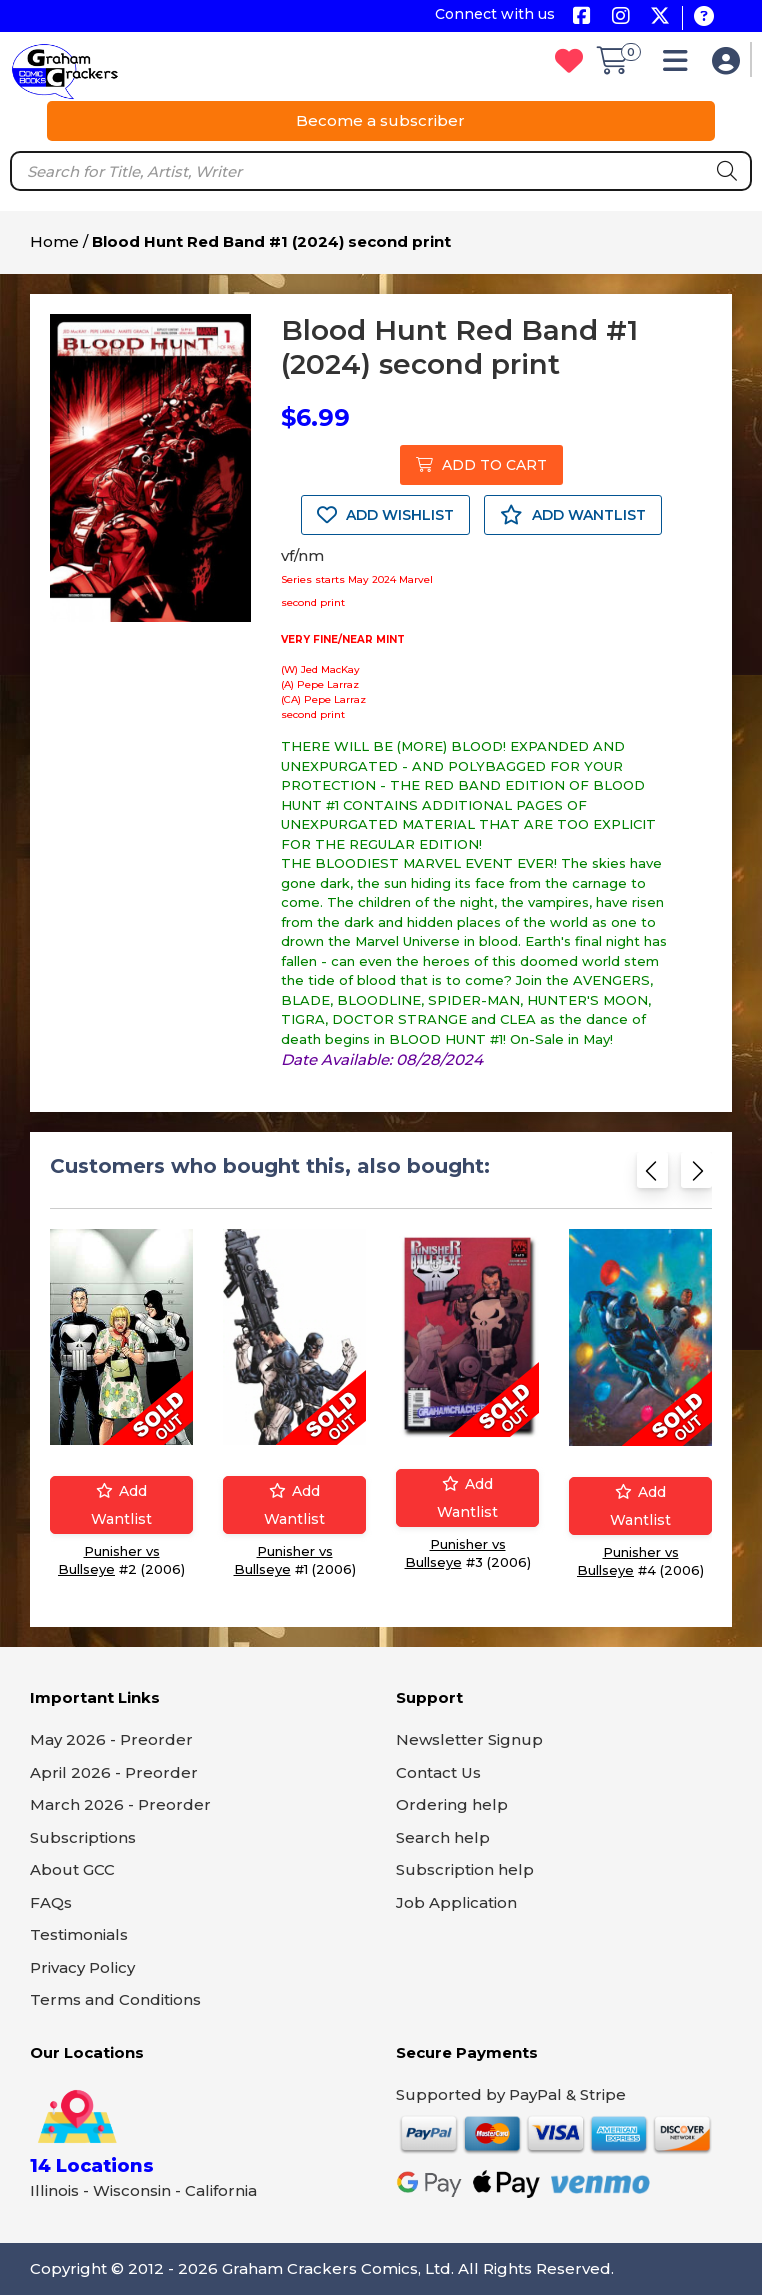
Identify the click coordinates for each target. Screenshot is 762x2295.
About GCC (72, 1869)
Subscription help (465, 1869)
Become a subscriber (380, 120)
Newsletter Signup (469, 1739)
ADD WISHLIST (385, 515)
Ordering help (452, 1804)
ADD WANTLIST (573, 515)
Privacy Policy (82, 1967)
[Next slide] (696, 1176)
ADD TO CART (481, 465)
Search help (443, 1837)
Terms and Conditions (115, 1999)
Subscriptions (83, 1837)
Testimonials (79, 1934)
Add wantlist (121, 1505)
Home (54, 241)
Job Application (456, 1902)
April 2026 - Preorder (114, 1772)
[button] (680, 65)
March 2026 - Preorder (120, 1804)
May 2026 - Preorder (111, 1739)
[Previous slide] (652, 1176)
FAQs (51, 1902)
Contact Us (438, 1772)
